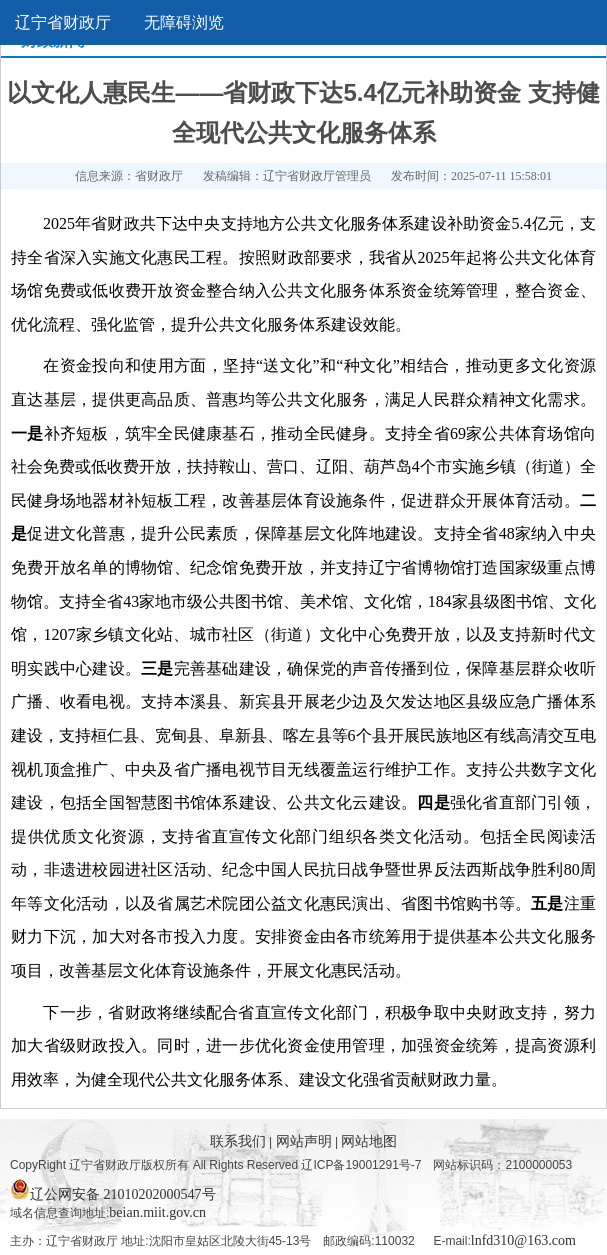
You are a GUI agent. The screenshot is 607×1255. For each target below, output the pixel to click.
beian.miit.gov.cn (157, 1212)
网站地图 (369, 1141)
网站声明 (306, 1141)
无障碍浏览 (184, 22)
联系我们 (240, 1141)
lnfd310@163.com (523, 1240)
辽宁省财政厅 (63, 22)
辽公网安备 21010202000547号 (113, 1189)
